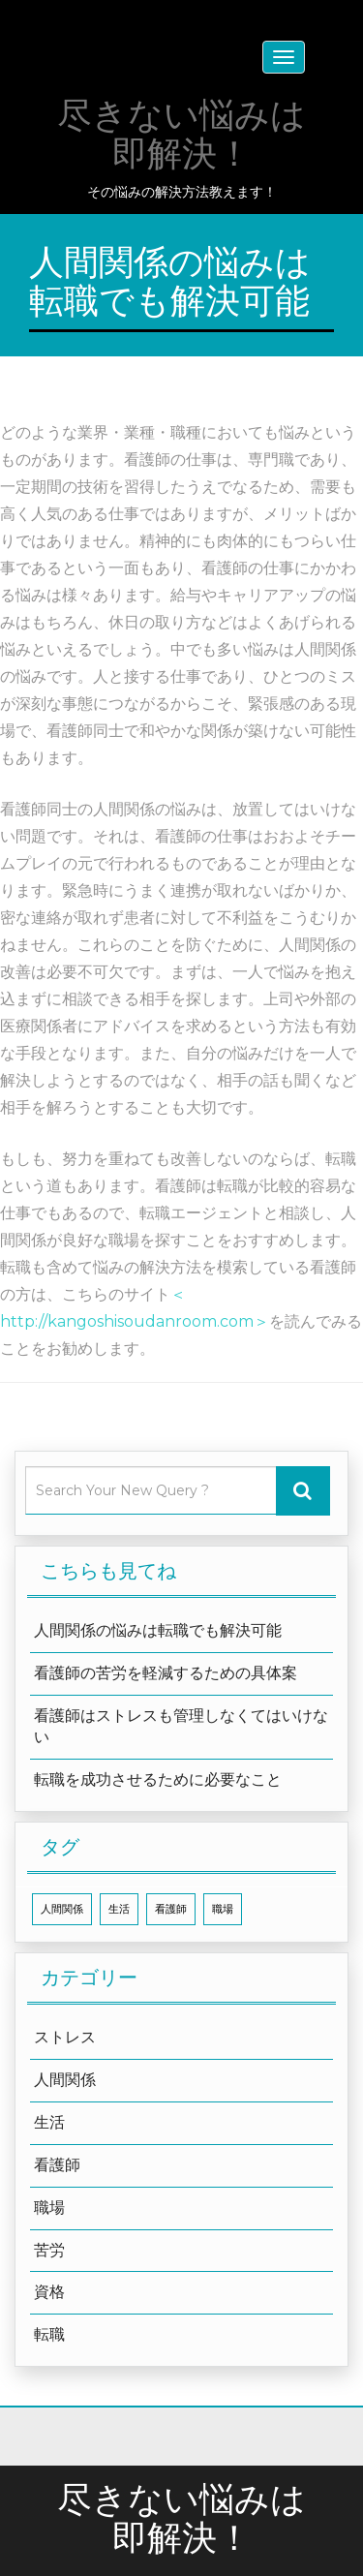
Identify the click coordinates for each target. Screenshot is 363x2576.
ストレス (65, 2037)
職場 (49, 2207)
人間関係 (65, 2079)
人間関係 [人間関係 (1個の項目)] (62, 1909)
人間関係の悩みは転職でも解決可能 (158, 1630)
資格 (49, 2292)
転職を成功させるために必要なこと (158, 1779)
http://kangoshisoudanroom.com (127, 1321)
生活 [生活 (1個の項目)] (119, 1909)
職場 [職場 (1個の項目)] (222, 1909)
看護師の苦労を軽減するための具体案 (165, 1673)
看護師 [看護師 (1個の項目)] (171, 1909)
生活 (49, 2122)
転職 (49, 2334)
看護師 (57, 2165)
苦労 (49, 2250)
